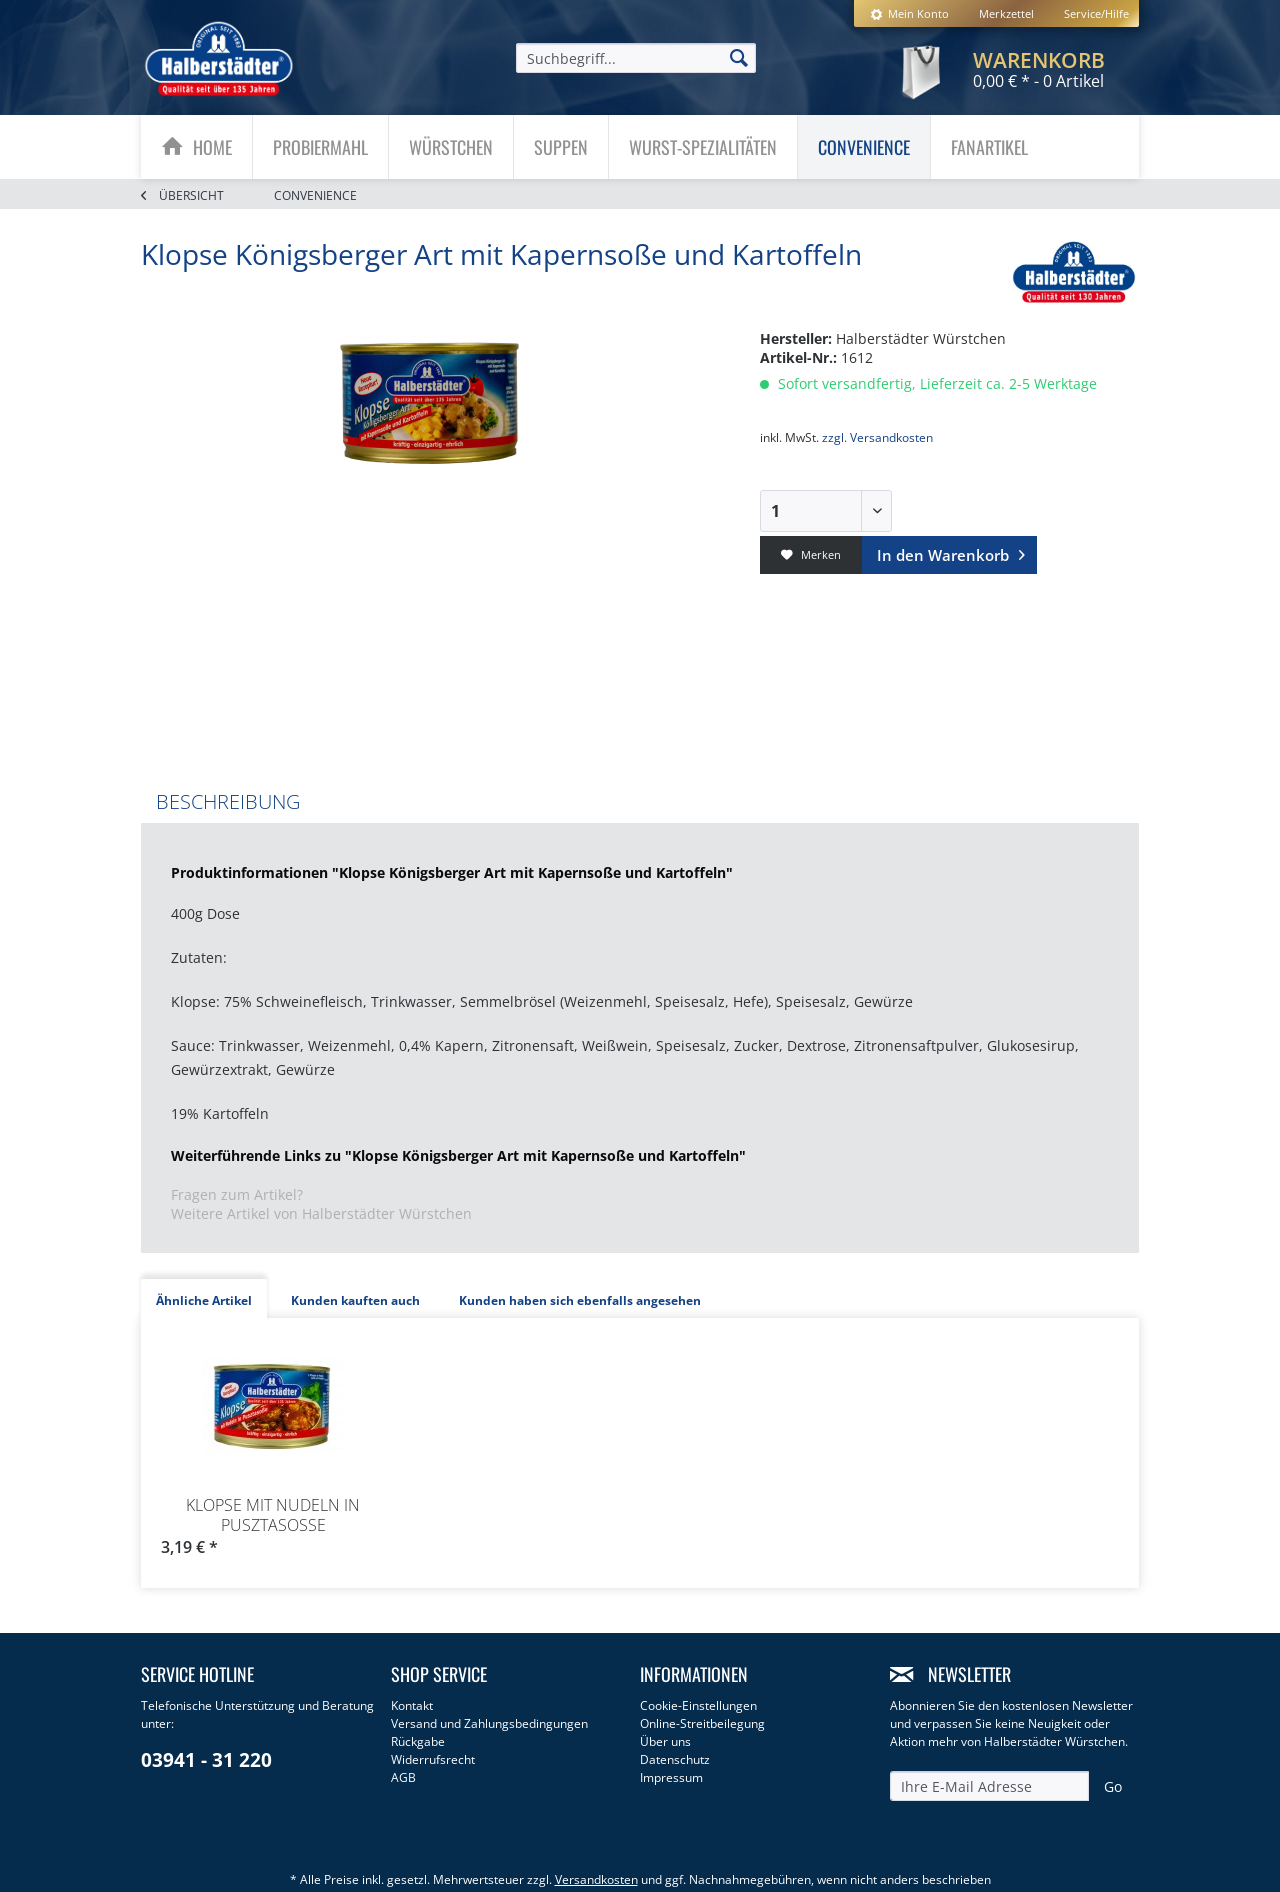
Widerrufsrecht (433, 1759)
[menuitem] (909, 13)
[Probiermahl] (320, 147)
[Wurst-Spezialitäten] (703, 147)
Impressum (671, 1777)
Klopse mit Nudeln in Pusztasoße (273, 1515)
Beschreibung (228, 801)
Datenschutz (675, 1759)
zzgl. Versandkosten (877, 437)
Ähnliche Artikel (204, 1300)
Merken (811, 554)
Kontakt (412, 1705)
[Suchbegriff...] (636, 58)
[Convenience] (864, 147)
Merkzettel (1006, 13)
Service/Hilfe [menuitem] (1096, 13)
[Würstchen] (451, 147)
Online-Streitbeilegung (702, 1723)
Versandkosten (596, 1879)
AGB (403, 1777)
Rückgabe (418, 1741)
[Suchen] (739, 57)
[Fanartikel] (989, 147)
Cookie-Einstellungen (698, 1705)
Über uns (665, 1741)
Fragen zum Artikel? (237, 1194)
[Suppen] (561, 147)
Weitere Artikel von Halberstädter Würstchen (321, 1213)
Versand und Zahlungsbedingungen (489, 1723)
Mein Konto (909, 13)
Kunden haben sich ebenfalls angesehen (580, 1300)
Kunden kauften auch (355, 1300)
